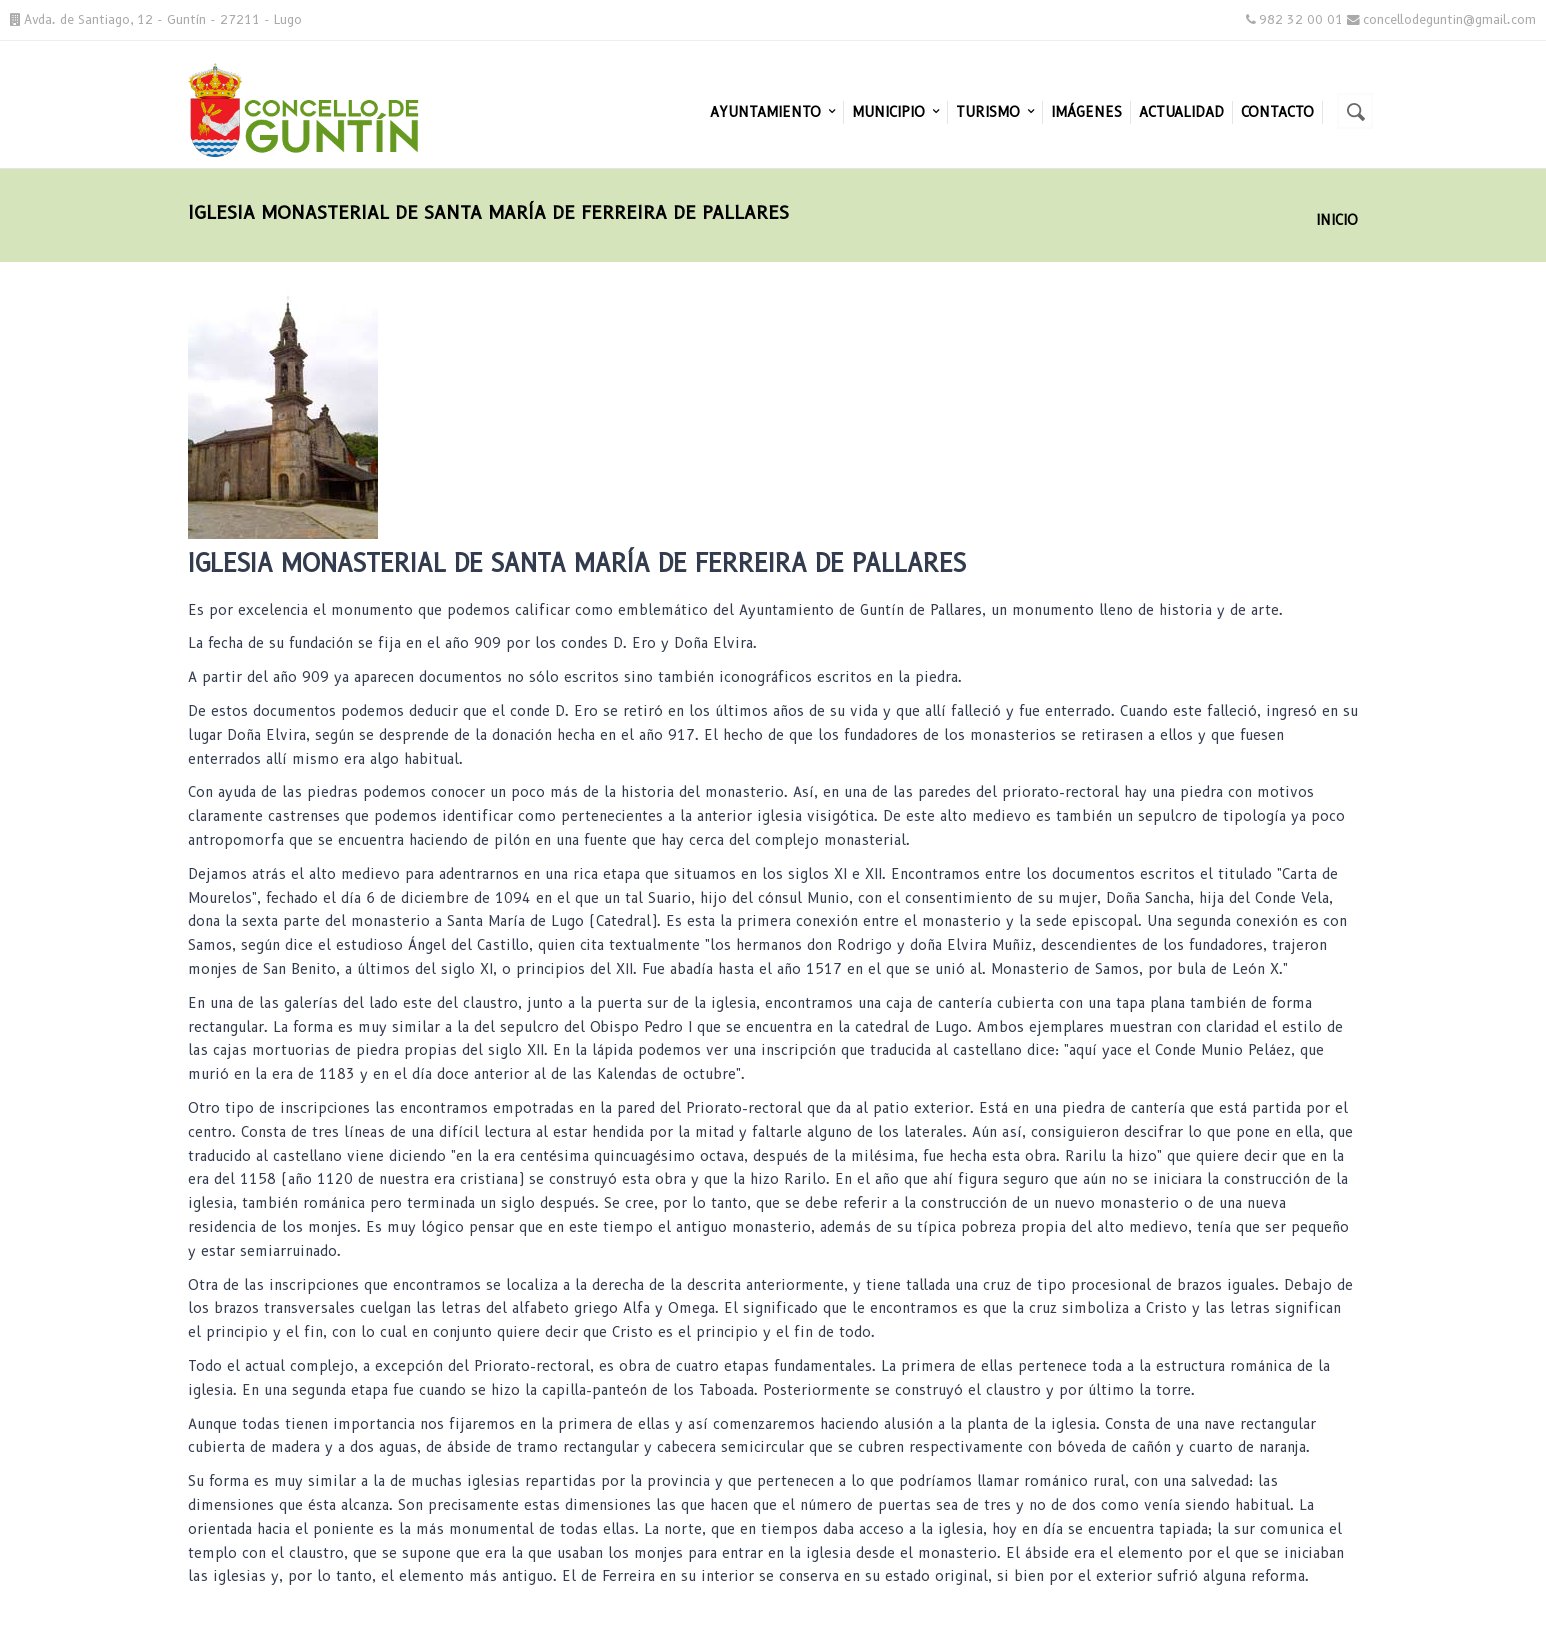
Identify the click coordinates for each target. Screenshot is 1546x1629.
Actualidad (1181, 112)
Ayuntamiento (772, 112)
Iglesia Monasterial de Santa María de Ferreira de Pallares (577, 563)
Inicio (1337, 220)
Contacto (1277, 112)
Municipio (895, 112)
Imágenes (1086, 112)
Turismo (995, 112)
